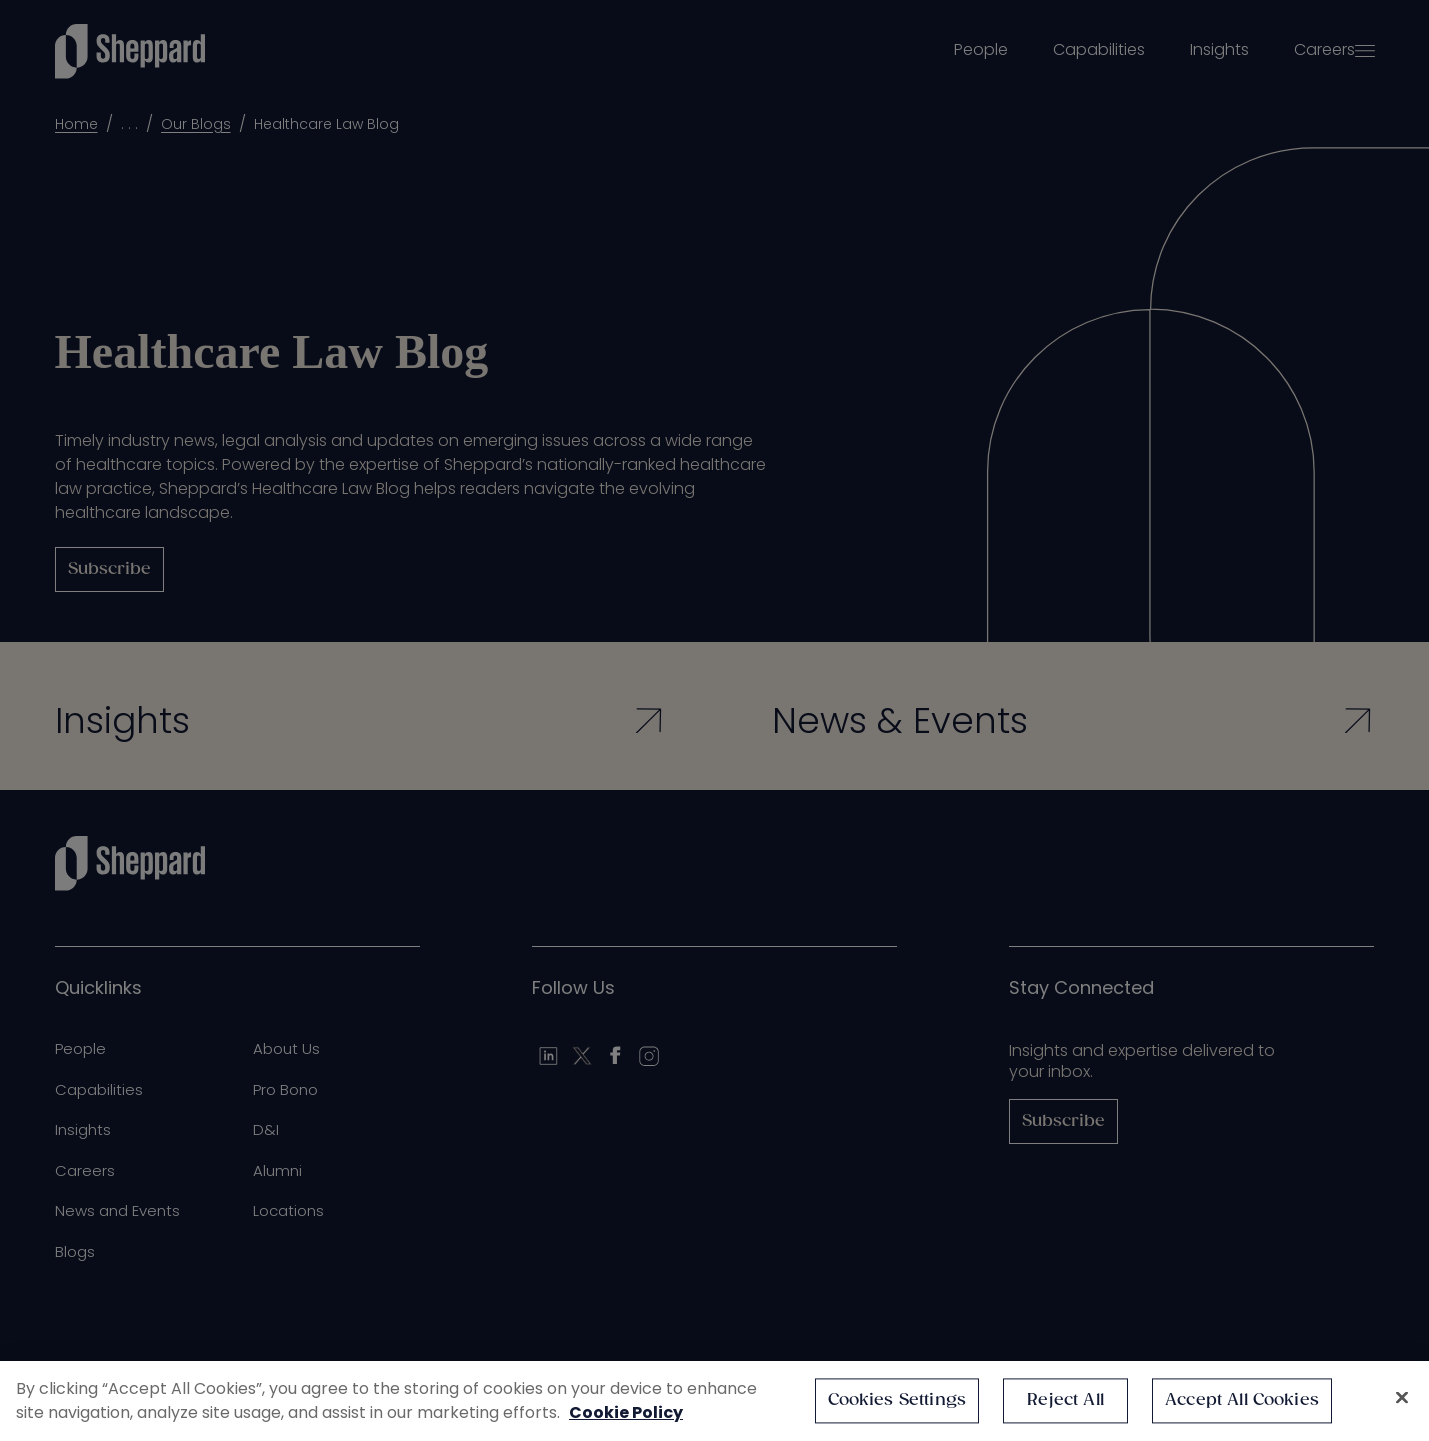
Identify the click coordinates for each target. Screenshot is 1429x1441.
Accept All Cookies (1242, 1400)
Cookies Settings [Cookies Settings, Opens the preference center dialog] (897, 1400)
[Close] (1402, 1398)
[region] (714, 1401)
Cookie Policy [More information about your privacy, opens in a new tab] (626, 1412)
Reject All (1065, 1400)
